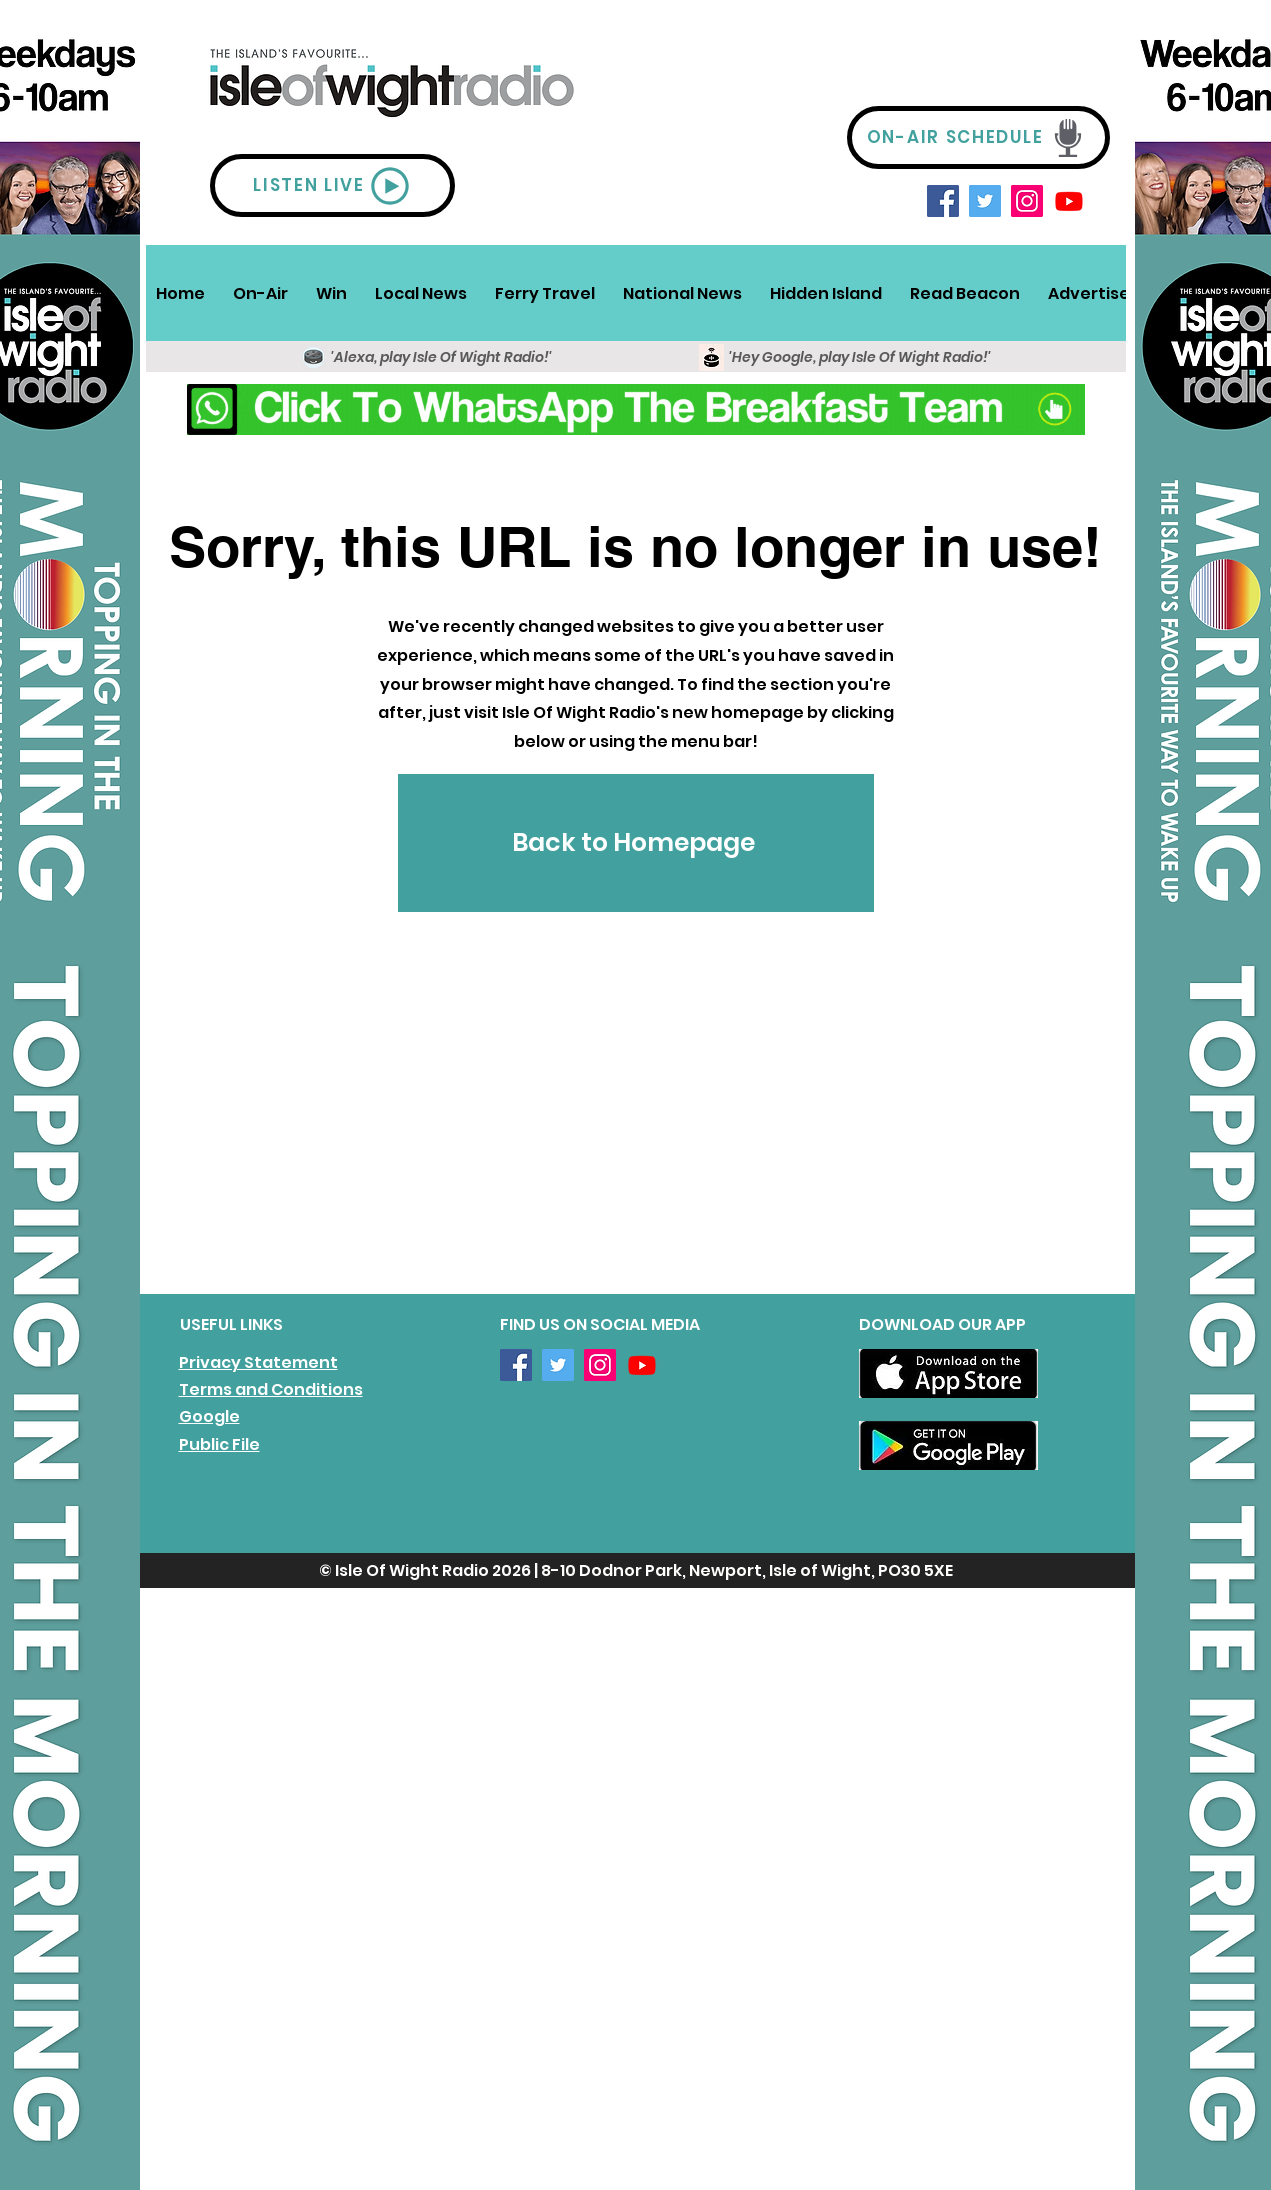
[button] (260, 293)
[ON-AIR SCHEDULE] (978, 137)
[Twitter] (985, 201)
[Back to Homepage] (636, 843)
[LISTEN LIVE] (332, 185)
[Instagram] (1027, 201)
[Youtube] (1069, 201)
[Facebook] (943, 201)
